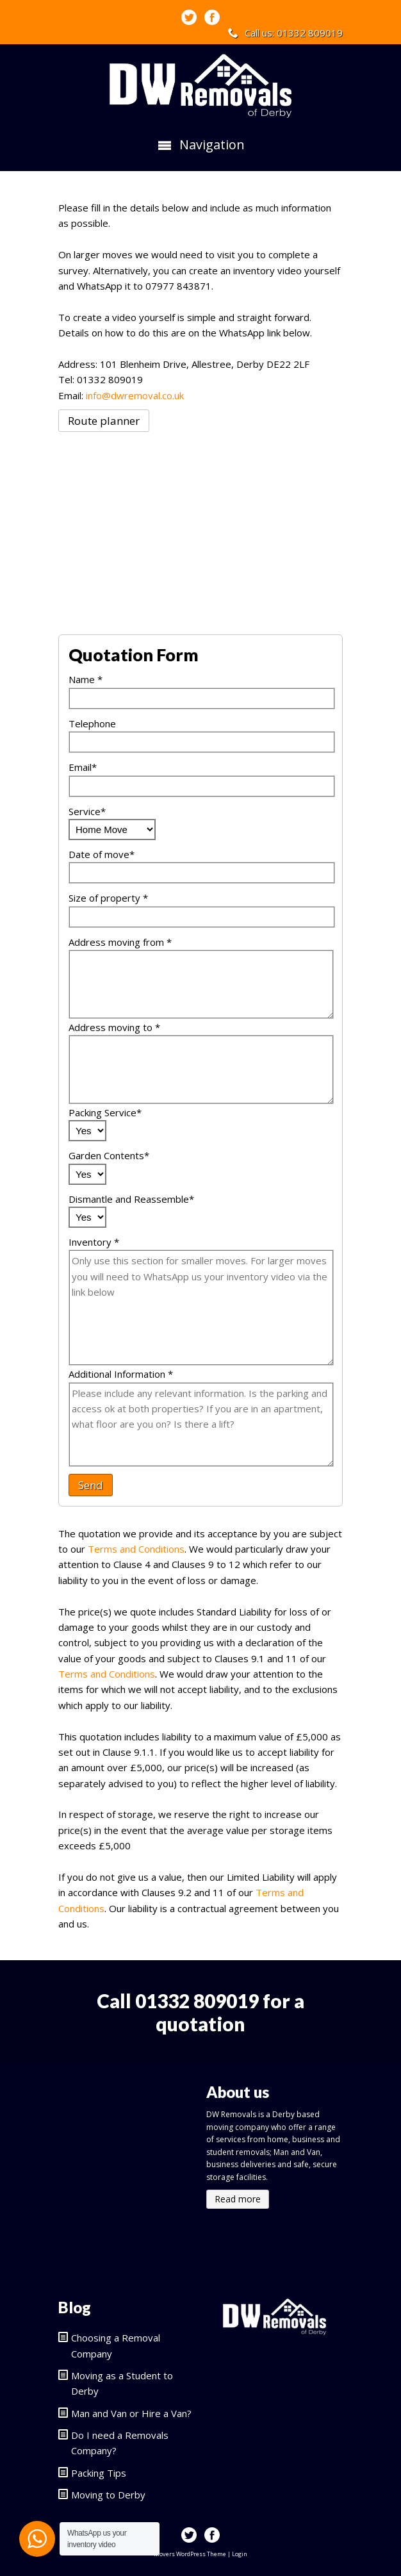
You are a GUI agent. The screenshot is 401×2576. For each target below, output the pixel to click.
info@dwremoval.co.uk (135, 395)
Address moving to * (114, 1027)
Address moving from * (120, 942)
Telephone (92, 723)
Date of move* (102, 854)
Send (90, 1485)
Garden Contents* (109, 1155)
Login (239, 2554)
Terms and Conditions (136, 1548)
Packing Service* (105, 1112)
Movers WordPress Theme (190, 2554)
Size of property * (108, 897)
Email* (83, 767)
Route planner (104, 420)
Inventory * (94, 1241)
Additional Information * (121, 1373)
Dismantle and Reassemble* (131, 1199)
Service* (87, 811)
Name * (85, 679)
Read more (238, 2199)
